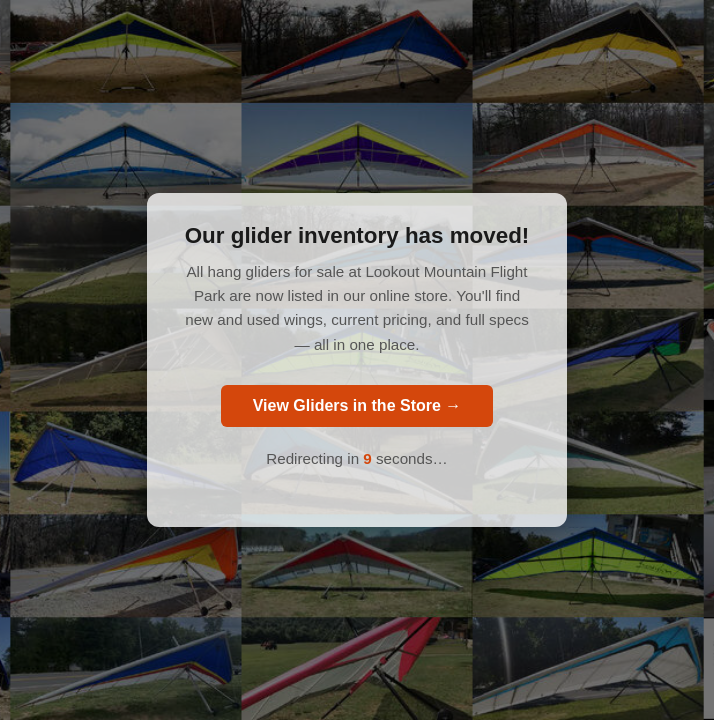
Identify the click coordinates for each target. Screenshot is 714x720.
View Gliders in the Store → (357, 405)
